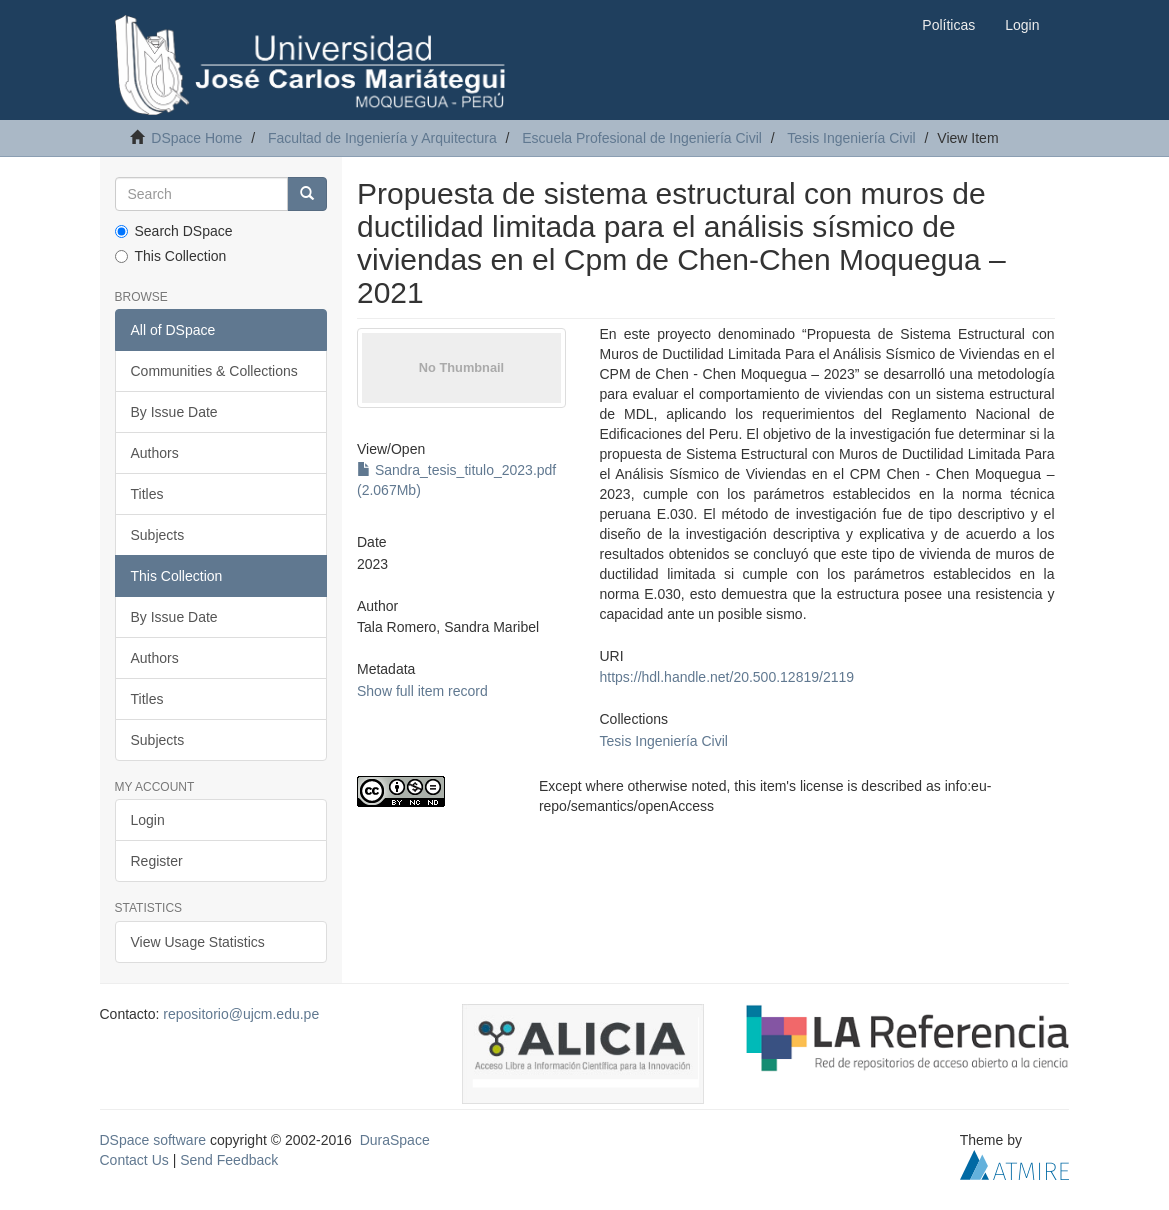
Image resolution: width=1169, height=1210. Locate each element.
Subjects (158, 535)
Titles (147, 494)
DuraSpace (395, 1140)
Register (157, 861)
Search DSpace (174, 231)
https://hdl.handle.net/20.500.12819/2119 (727, 677)
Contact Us (134, 1160)
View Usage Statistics (198, 942)
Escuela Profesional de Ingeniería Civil (642, 138)
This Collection (171, 256)
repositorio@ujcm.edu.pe (241, 1014)
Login (148, 820)
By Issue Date (174, 412)
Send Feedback (229, 1160)
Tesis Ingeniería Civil (851, 138)
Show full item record (422, 691)
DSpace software (153, 1140)
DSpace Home (196, 138)
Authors (155, 453)
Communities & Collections (214, 371)
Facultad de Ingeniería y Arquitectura (382, 138)
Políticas (948, 25)
